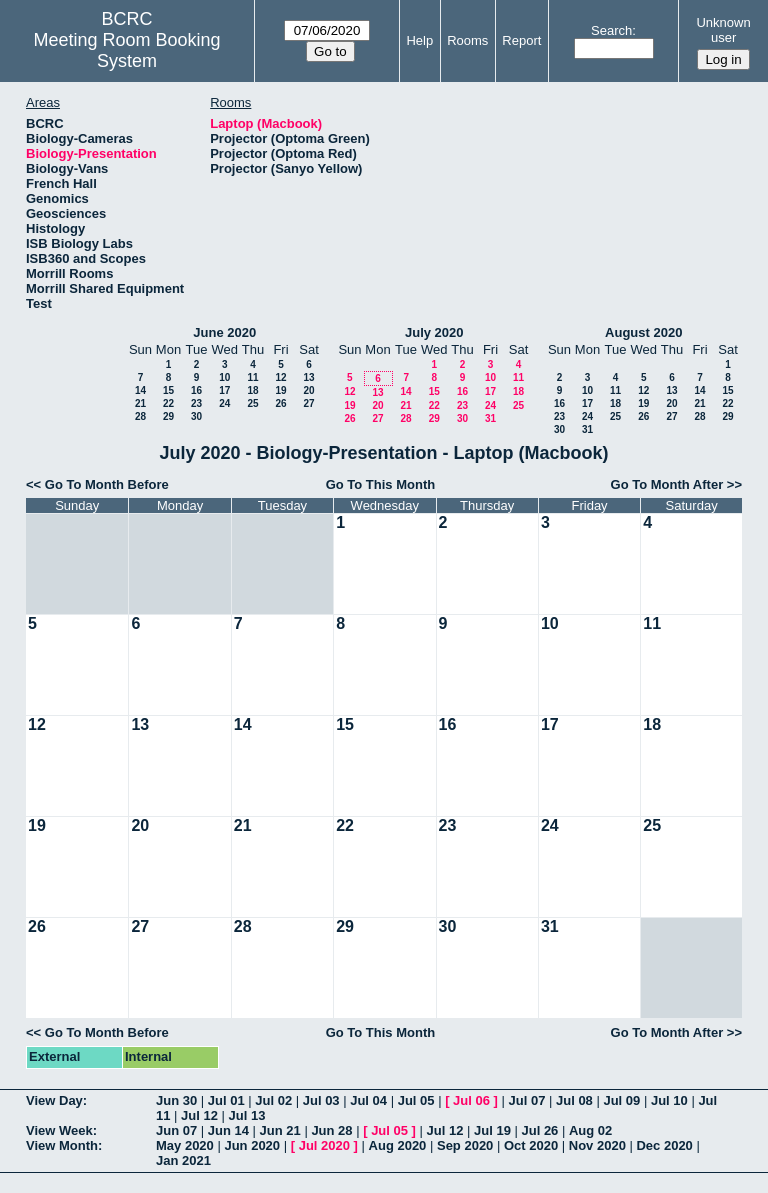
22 (168, 403)
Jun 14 (228, 1130)
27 (308, 403)
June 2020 (224, 332)
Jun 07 (176, 1130)
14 (140, 390)
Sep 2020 (465, 1145)
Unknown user (723, 30)
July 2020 (434, 332)
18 (252, 390)
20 (308, 390)
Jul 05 (416, 1100)
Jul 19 (492, 1130)
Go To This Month (381, 484)
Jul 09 (621, 1100)
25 (252, 403)
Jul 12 (199, 1115)
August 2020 (643, 332)
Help (419, 40)
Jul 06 (471, 1100)
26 (280, 403)
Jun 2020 (252, 1145)
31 (490, 418)
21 (140, 403)
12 (280, 377)
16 (196, 390)
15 (168, 390)
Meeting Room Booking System (127, 50)
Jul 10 (669, 1100)
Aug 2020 (398, 1145)
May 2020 (185, 1145)
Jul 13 (247, 1115)
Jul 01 (226, 1100)
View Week (59, 1130)
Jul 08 (574, 1100)
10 (224, 377)
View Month (62, 1145)
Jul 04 (368, 1100)
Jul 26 (540, 1130)
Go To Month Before (107, 484)
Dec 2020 (664, 1145)
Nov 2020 (597, 1145)
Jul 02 (273, 1100)
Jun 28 (331, 1130)
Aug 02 (590, 1130)
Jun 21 (280, 1130)
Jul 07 (527, 1100)
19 (280, 390)
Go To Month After (667, 484)
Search (611, 30)
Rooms (467, 40)
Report (521, 40)
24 (224, 403)
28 (140, 416)
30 (196, 416)
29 (168, 416)
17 (224, 390)
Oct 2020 (531, 1145)
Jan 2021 (183, 1160)
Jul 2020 (324, 1145)
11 (252, 377)
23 (196, 403)
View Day (54, 1100)
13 (308, 377)
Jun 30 (176, 1100)
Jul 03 (321, 1100)
